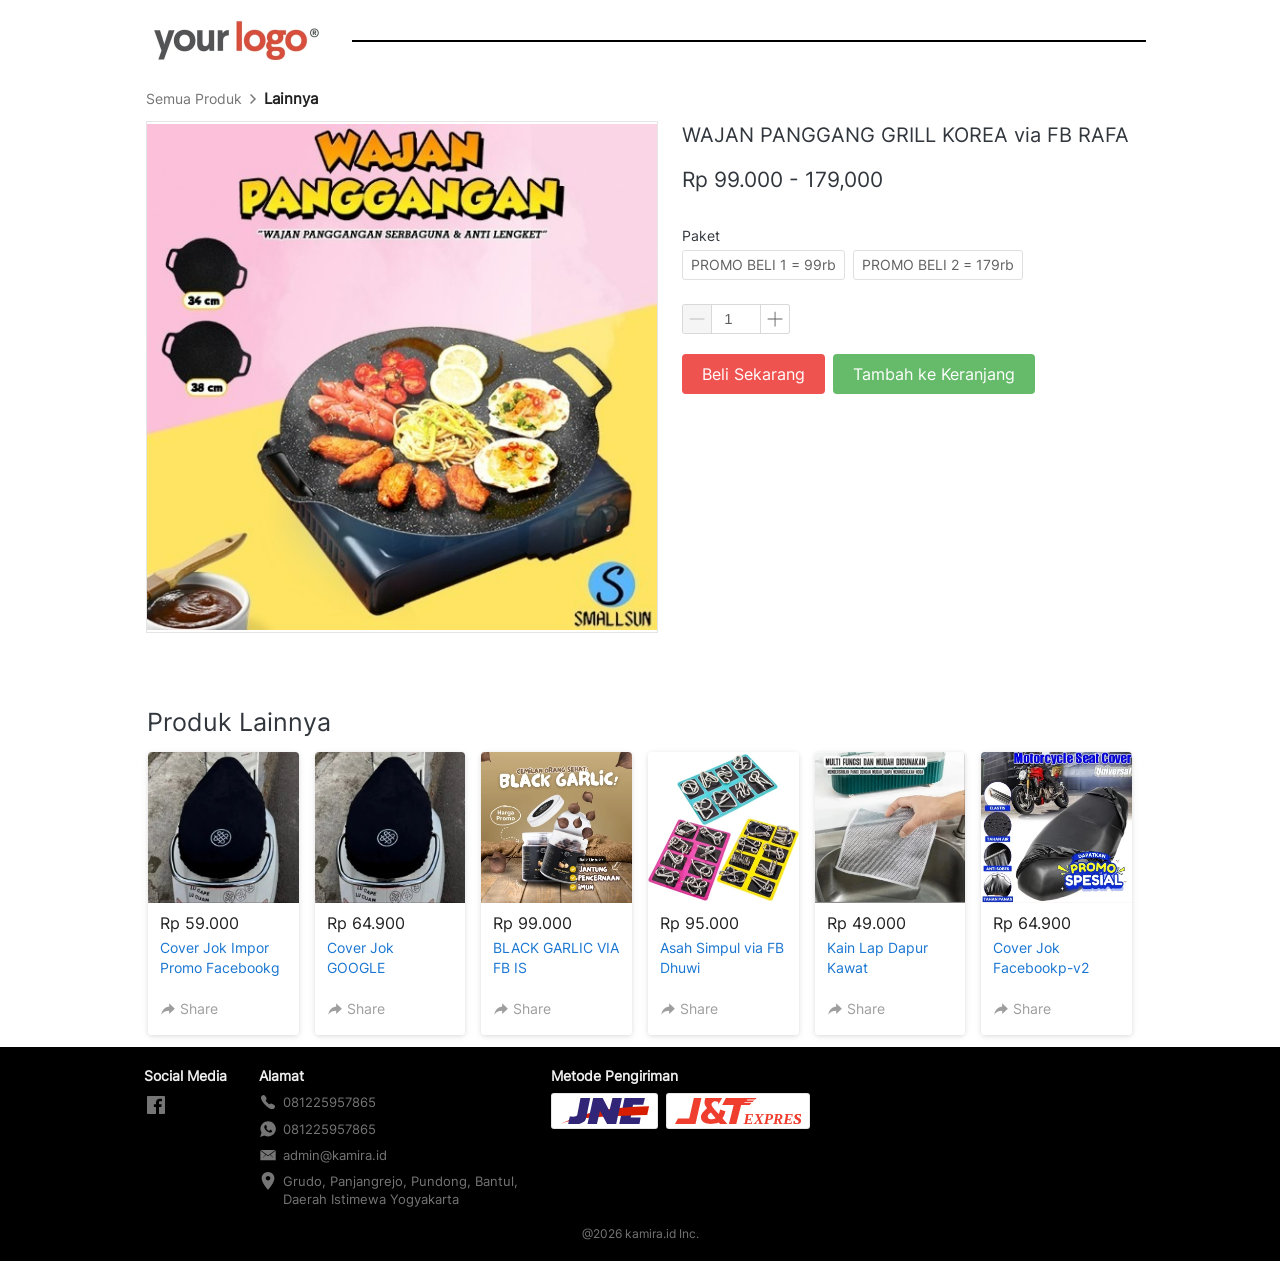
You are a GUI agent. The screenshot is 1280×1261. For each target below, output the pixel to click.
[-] (156, 1106)
